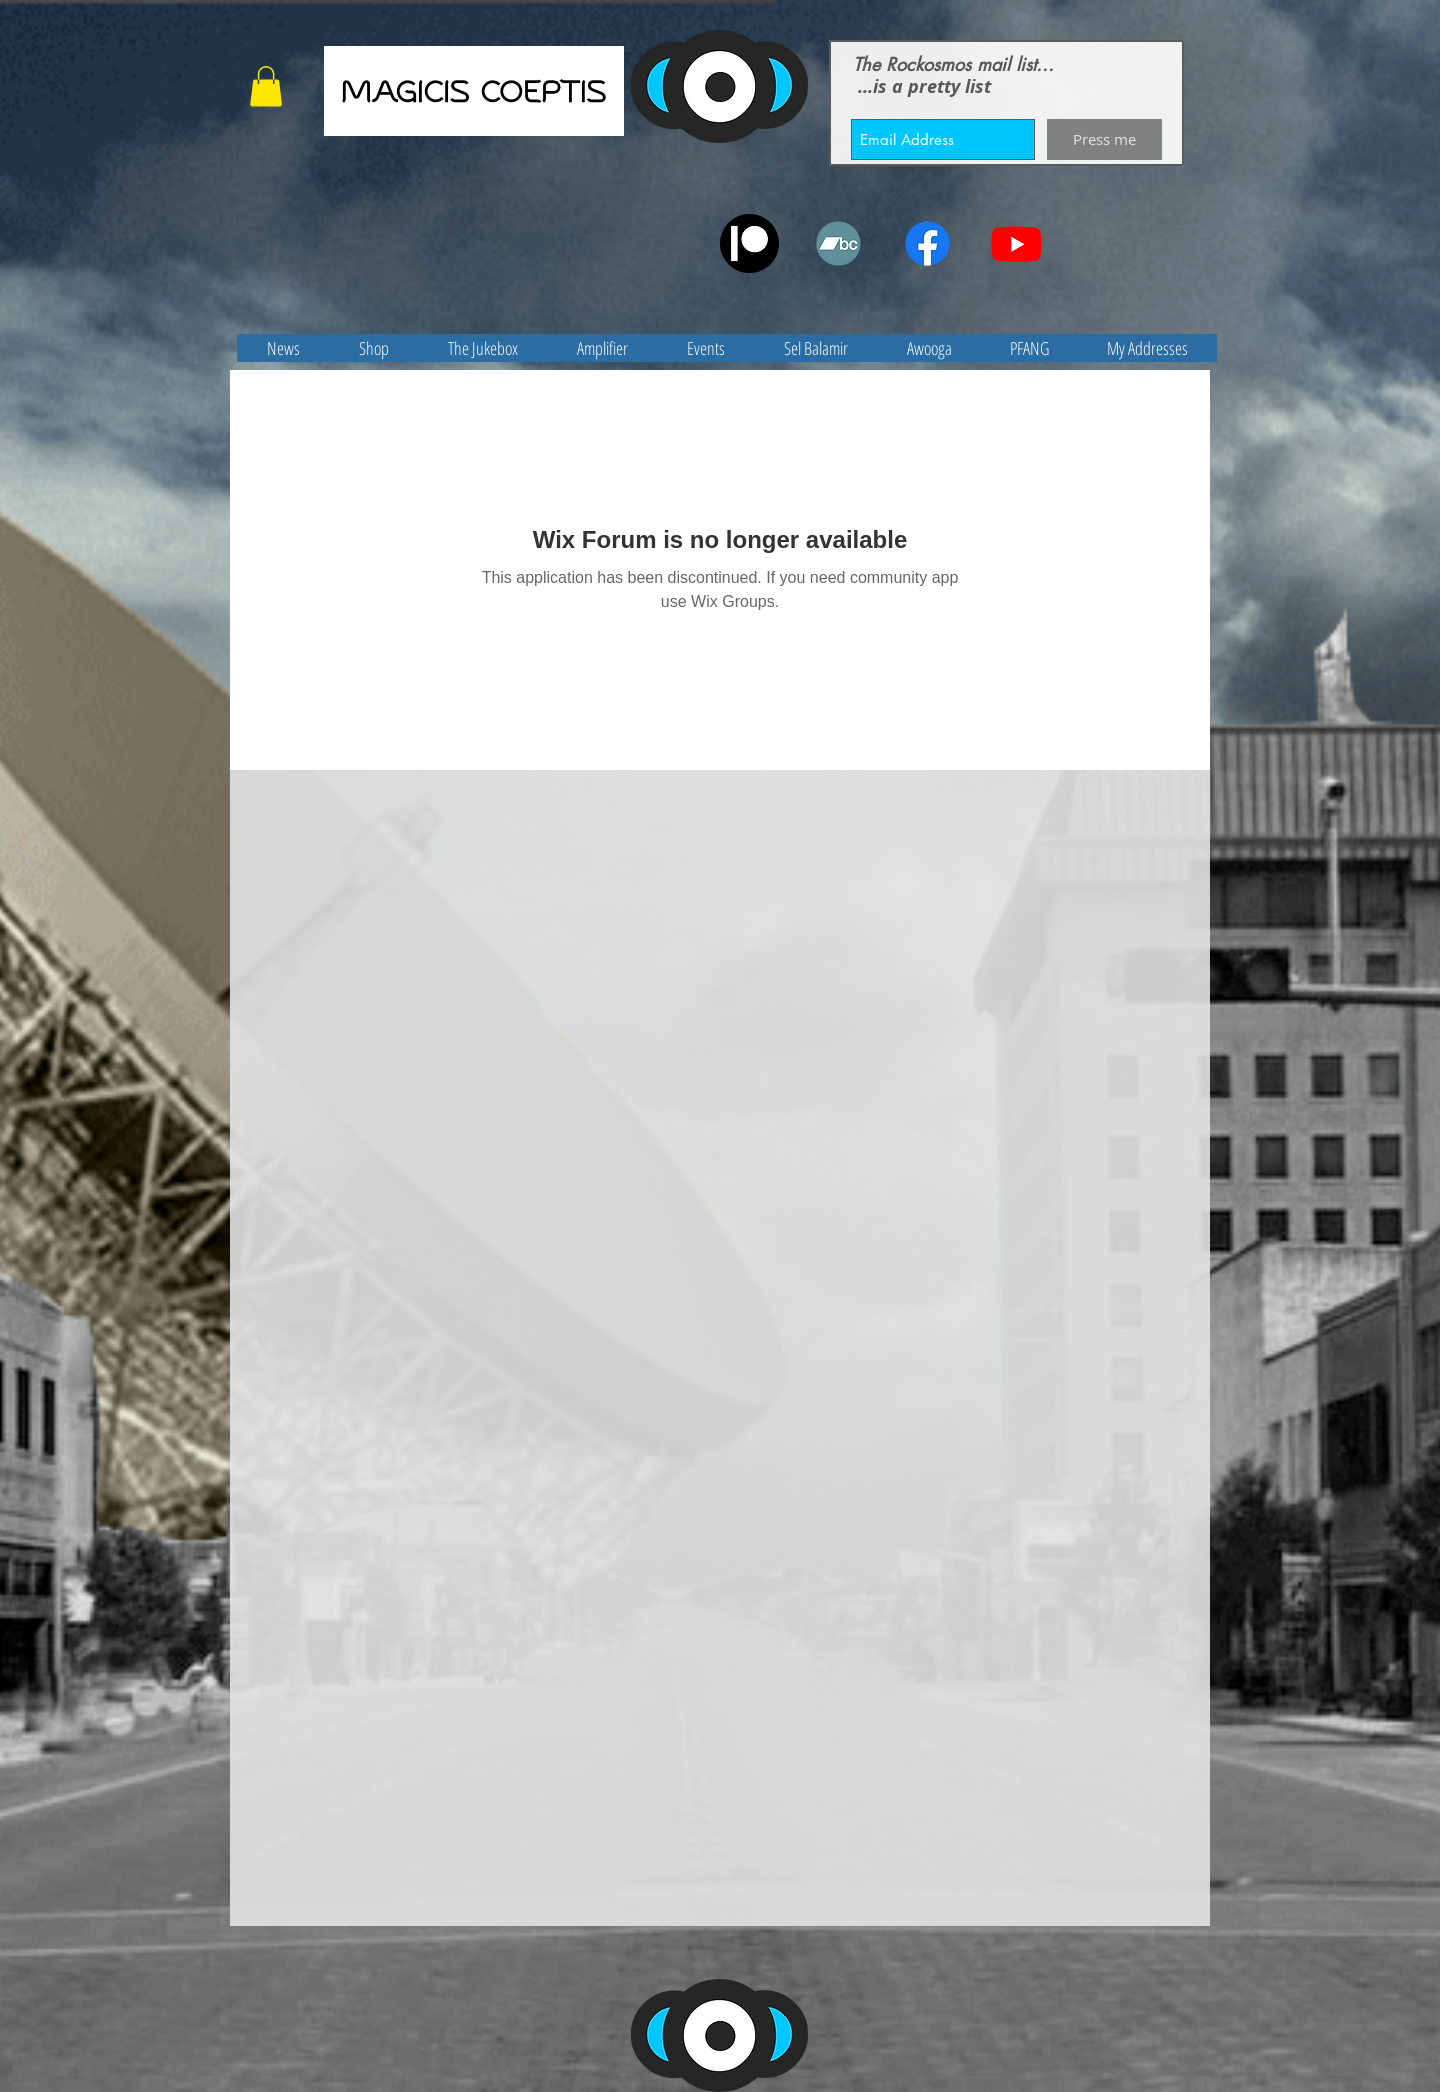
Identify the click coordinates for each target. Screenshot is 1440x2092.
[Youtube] (1016, 243)
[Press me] (1104, 139)
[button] (266, 86)
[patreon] (749, 243)
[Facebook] (927, 243)
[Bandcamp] (838, 243)
